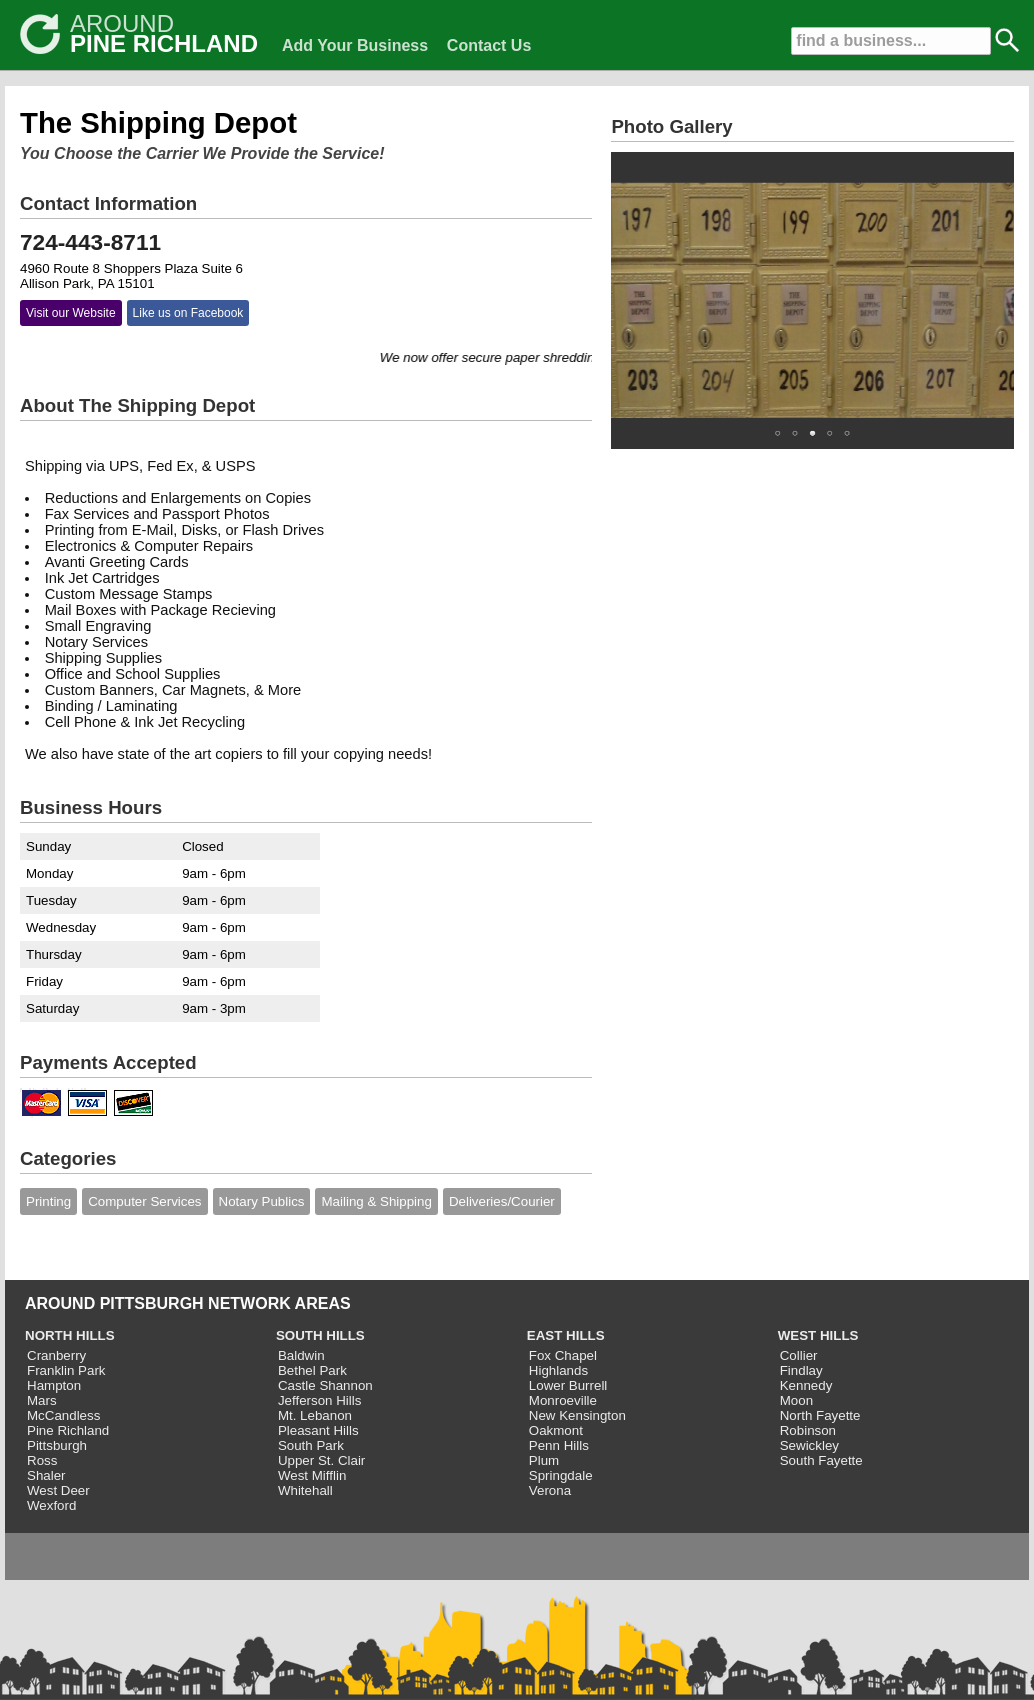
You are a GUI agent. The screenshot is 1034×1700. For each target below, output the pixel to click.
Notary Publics (262, 1201)
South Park (311, 1445)
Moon (796, 1400)
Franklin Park (66, 1370)
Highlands (558, 1370)
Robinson (808, 1430)
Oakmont (556, 1430)
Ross (42, 1460)
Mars (42, 1400)
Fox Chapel (563, 1355)
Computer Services (144, 1201)
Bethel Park (312, 1370)
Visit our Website (71, 313)
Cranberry (56, 1355)
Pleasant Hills (318, 1430)
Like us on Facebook (188, 313)
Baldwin (301, 1355)
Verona (550, 1490)
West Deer (58, 1490)
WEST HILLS (818, 1335)
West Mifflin (312, 1475)
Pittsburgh (57, 1445)
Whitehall (305, 1490)
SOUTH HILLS (320, 1335)
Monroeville (563, 1400)
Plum (544, 1460)
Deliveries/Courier (502, 1201)
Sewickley (809, 1445)
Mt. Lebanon (315, 1415)
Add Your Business (355, 45)
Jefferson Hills (319, 1400)
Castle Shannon (325, 1385)
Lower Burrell (568, 1385)
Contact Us (489, 45)
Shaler (46, 1475)
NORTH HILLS (70, 1335)
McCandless (63, 1415)
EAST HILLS (566, 1335)
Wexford (51, 1505)
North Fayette (820, 1415)
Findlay (801, 1370)
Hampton (54, 1385)
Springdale (561, 1475)
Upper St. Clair (321, 1460)
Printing (48, 1201)
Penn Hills (559, 1445)
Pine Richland (68, 1430)
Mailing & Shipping (376, 1201)
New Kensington (577, 1415)
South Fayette (821, 1460)
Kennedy (806, 1385)
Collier (799, 1355)
